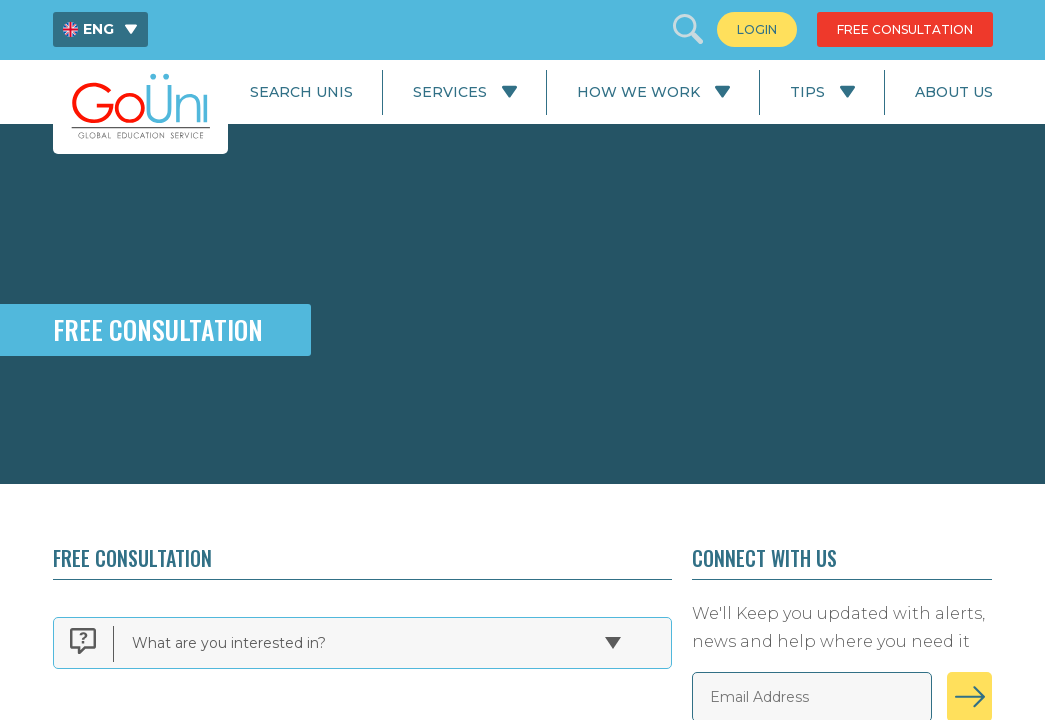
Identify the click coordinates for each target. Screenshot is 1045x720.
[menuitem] (100, 29)
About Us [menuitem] (954, 92)
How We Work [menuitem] (638, 92)
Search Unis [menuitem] (301, 92)
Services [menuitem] (450, 92)
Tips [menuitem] (807, 92)
